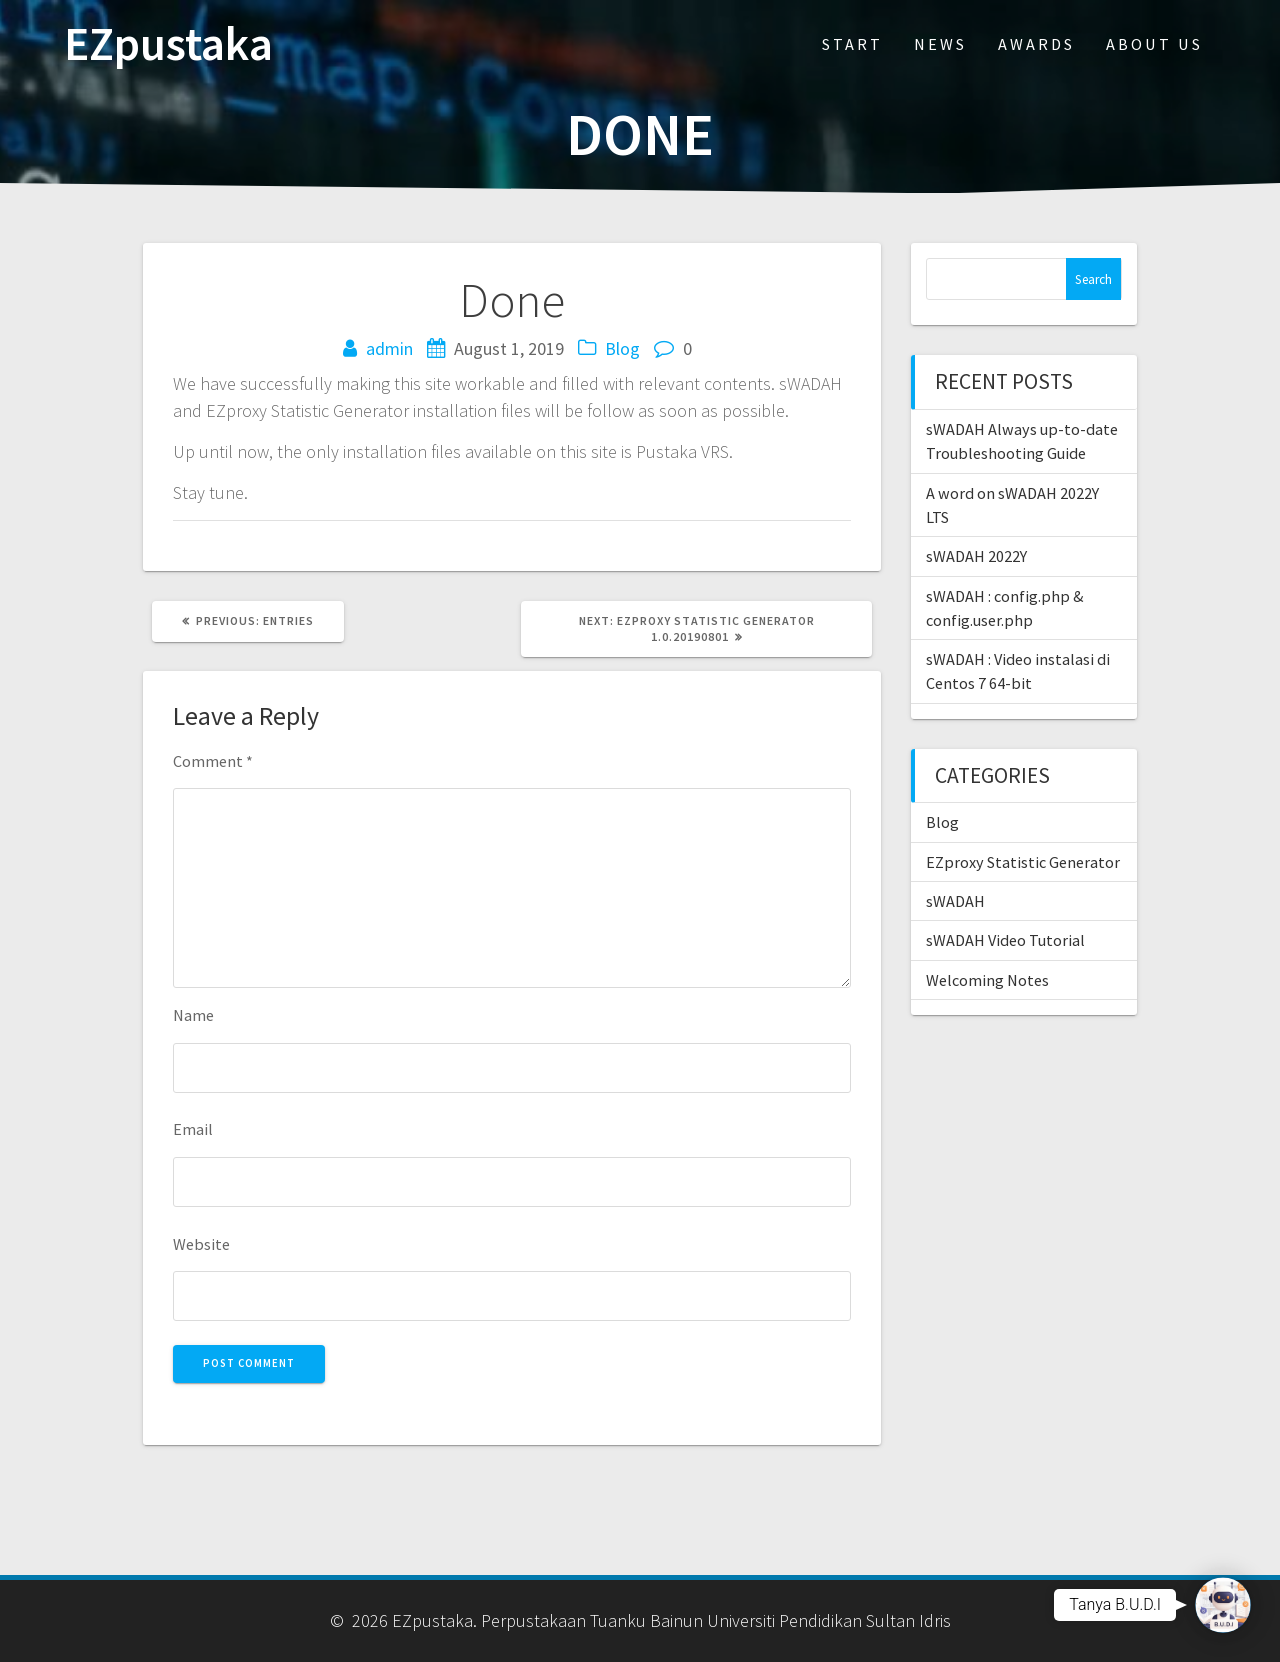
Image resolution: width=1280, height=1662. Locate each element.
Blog (622, 348)
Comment (213, 761)
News (940, 44)
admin (389, 348)
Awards (1036, 44)
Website (201, 1244)
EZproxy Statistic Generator (1023, 862)
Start (852, 44)
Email (193, 1129)
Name (193, 1015)
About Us (1154, 44)
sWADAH (955, 901)
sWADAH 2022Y (976, 556)
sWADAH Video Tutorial (1005, 940)
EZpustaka (168, 44)
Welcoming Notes (987, 980)
